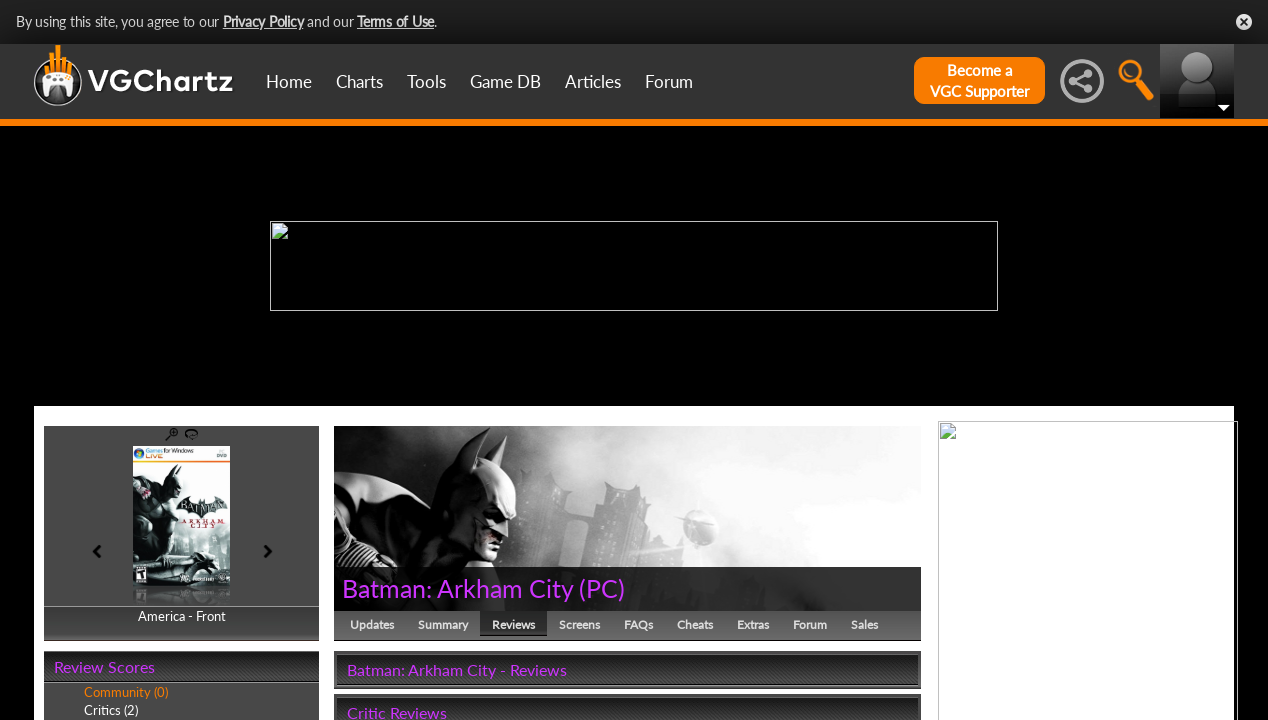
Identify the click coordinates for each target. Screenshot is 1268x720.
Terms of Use (395, 21)
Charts (359, 81)
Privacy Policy (263, 21)
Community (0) (126, 692)
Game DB (505, 81)
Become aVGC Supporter (979, 80)
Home (289, 81)
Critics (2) (111, 710)
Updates (372, 624)
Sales (864, 624)
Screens (579, 624)
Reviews (513, 624)
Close (1244, 22)
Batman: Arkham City (457, 588)
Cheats (695, 624)
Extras (753, 624)
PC (602, 588)
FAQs (638, 624)
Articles (593, 81)
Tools (426, 81)
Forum (669, 81)
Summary (443, 624)
